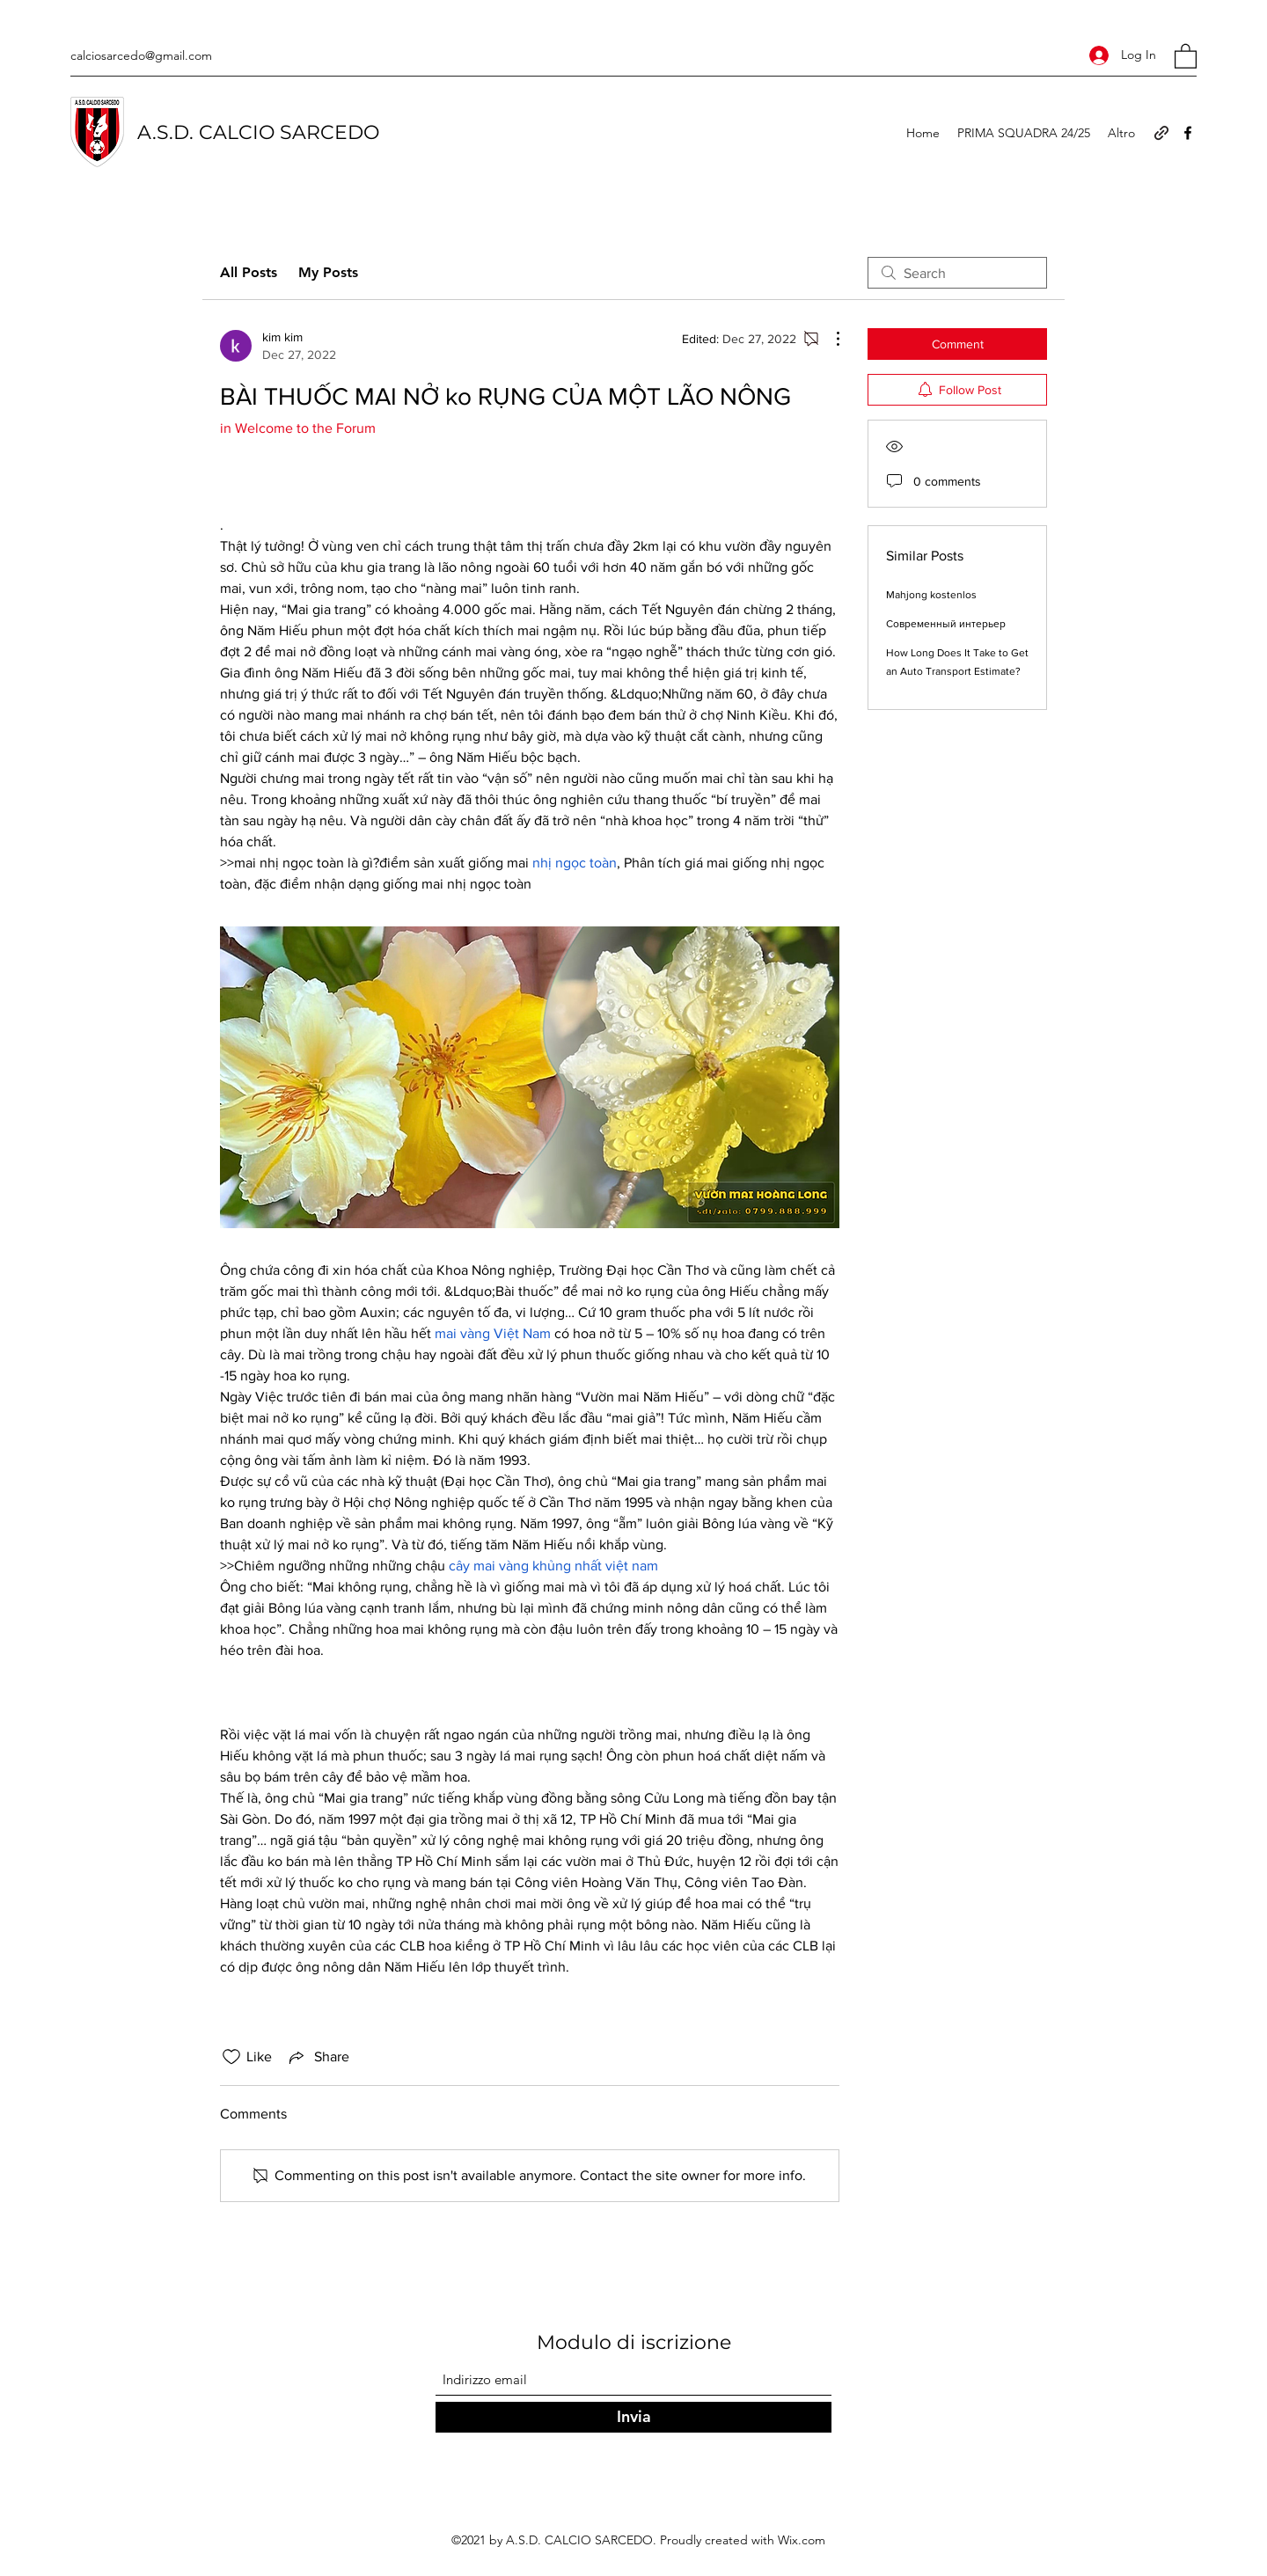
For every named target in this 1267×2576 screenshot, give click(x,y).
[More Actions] (828, 338)
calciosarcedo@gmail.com (141, 55)
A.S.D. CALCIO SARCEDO (258, 132)
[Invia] (633, 2417)
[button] (1186, 55)
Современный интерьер (946, 624)
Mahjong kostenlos (931, 595)
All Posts (248, 272)
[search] (957, 273)
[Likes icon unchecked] (231, 2056)
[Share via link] (317, 2056)
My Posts (328, 272)
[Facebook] (1188, 133)
